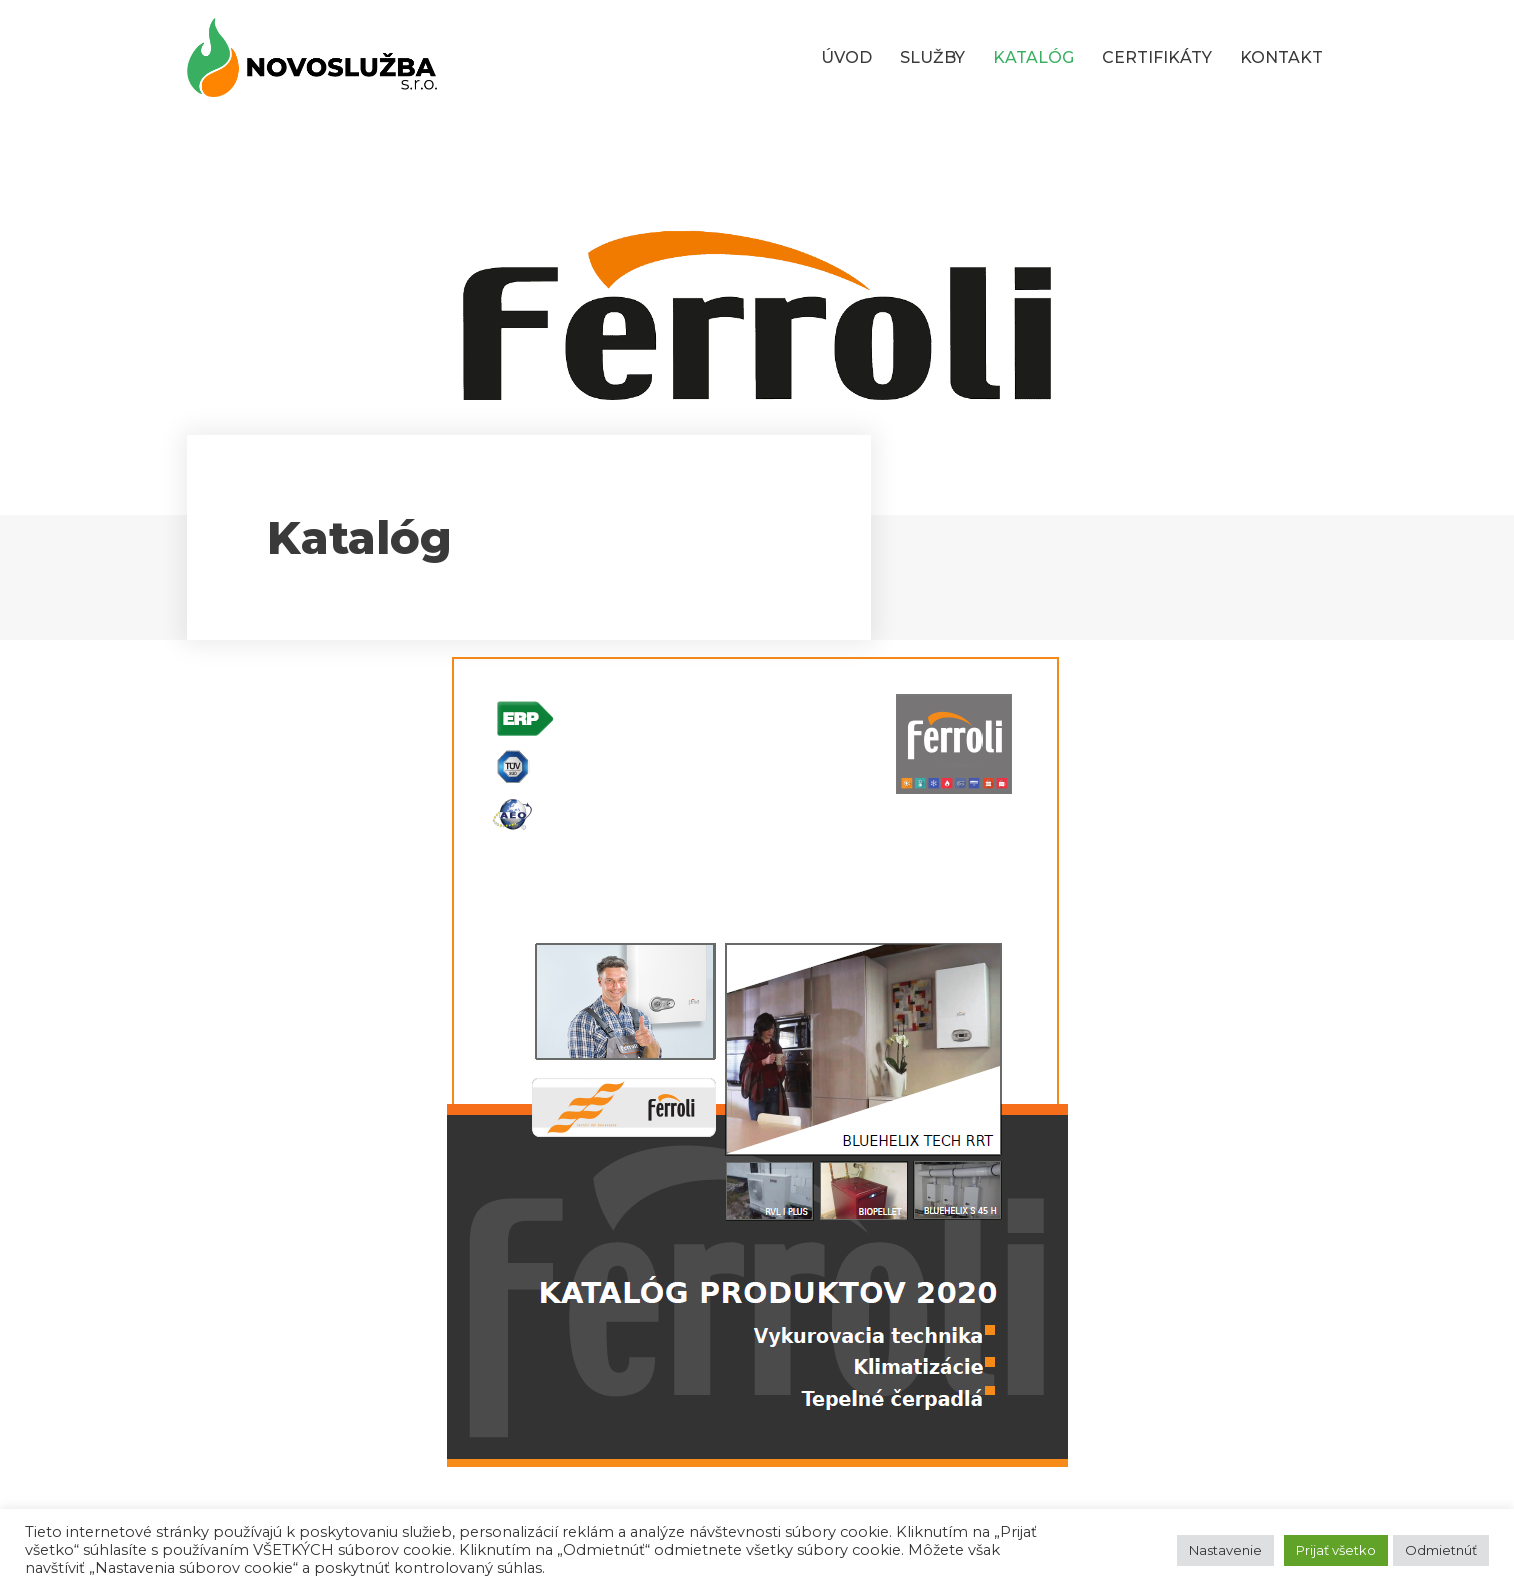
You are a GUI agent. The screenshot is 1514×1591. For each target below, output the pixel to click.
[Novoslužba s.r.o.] (312, 57)
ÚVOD (846, 57)
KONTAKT (1281, 57)
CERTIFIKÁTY (1157, 57)
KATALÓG (1033, 57)
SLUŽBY (932, 57)
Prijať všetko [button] (1336, 1550)
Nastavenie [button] (1225, 1550)
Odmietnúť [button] (1441, 1550)
